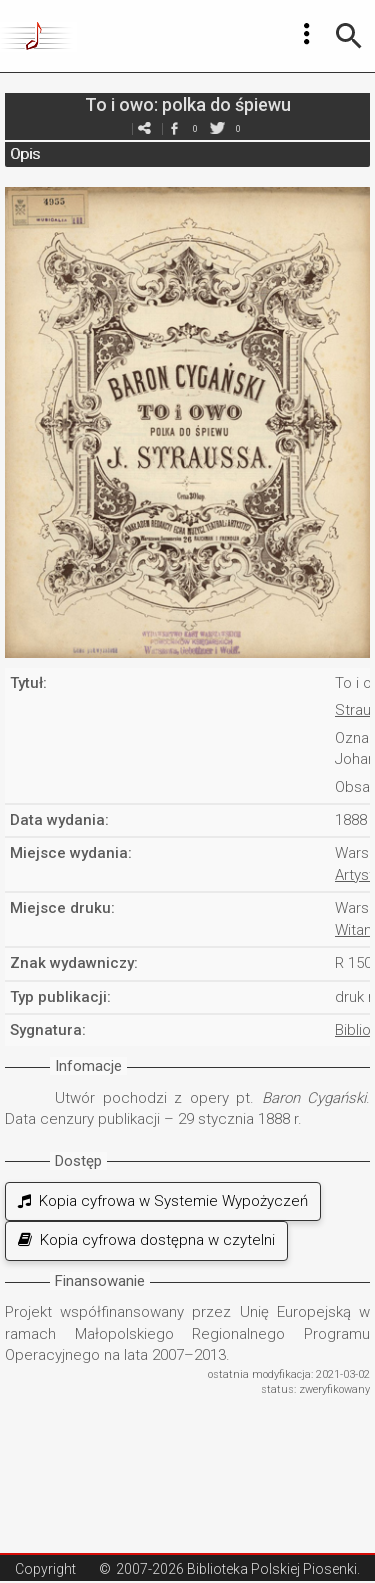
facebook (175, 128)
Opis (25, 154)
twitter (218, 128)
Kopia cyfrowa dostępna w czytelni (146, 1240)
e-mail (145, 128)
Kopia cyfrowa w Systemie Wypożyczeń (163, 1201)
